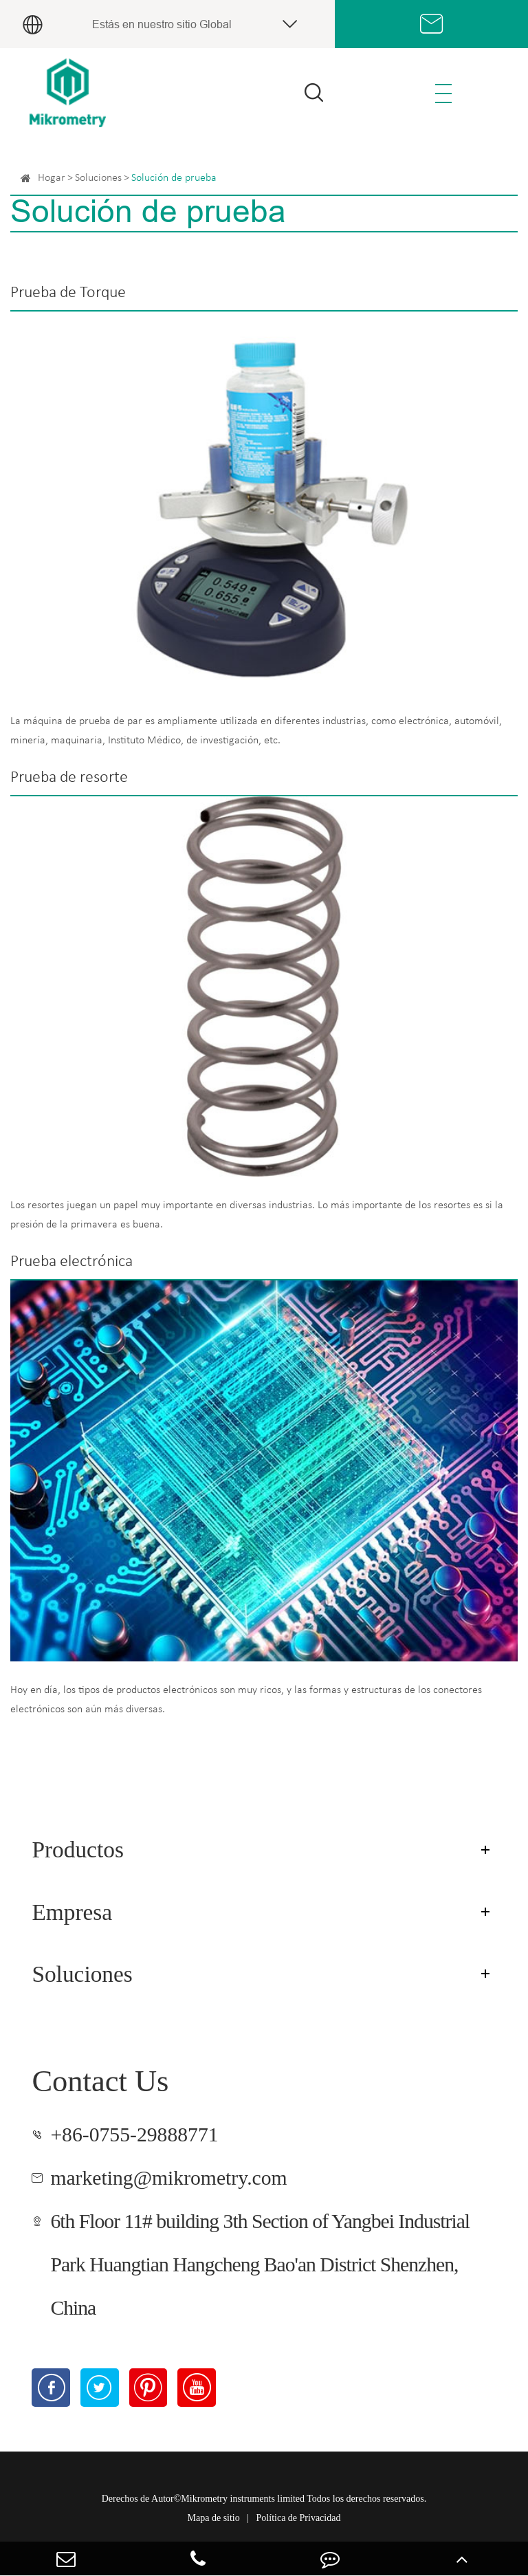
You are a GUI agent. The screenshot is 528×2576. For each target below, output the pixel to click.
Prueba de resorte (69, 777)
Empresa (72, 1912)
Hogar (51, 178)
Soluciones (98, 178)
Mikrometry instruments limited (243, 2498)
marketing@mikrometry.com (168, 2178)
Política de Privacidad (298, 2518)
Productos (78, 1849)
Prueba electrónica (71, 1262)
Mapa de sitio (214, 2518)
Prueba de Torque (68, 293)
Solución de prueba (174, 178)
